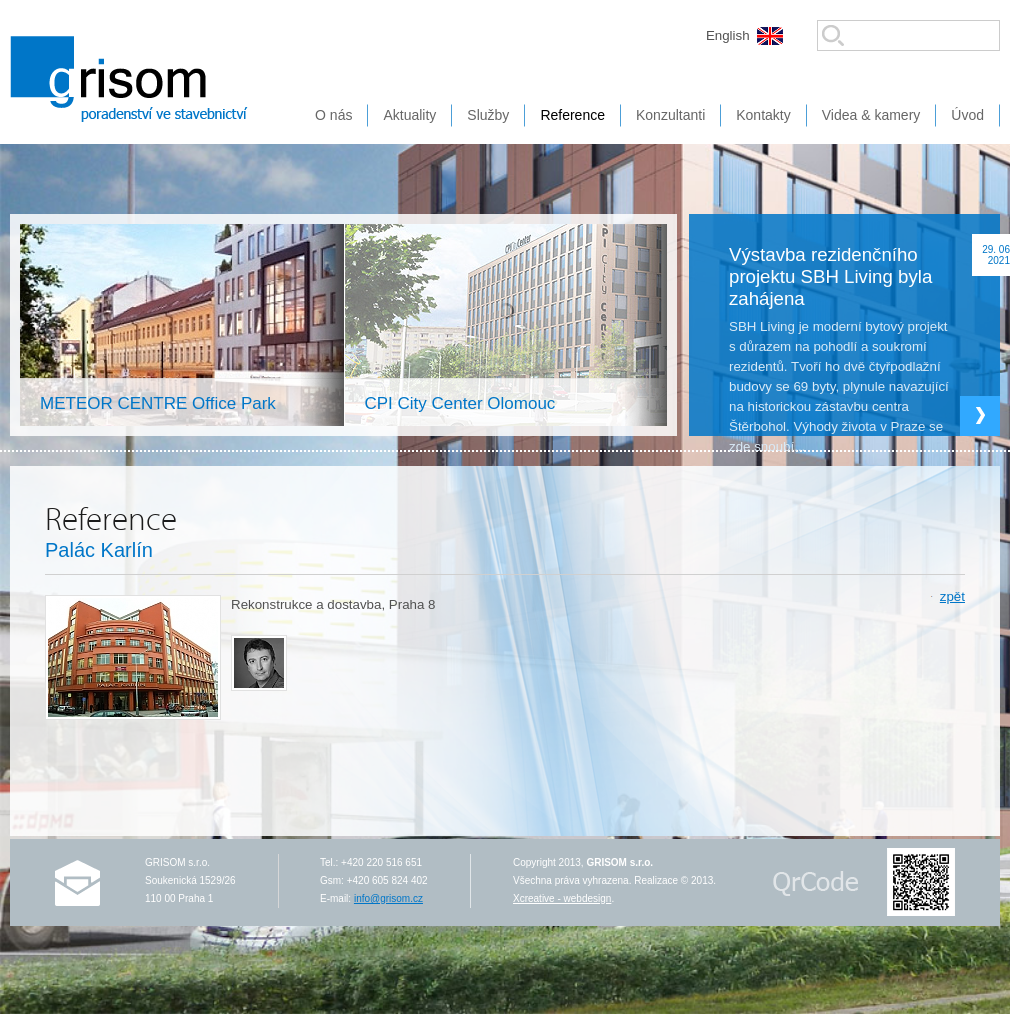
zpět (952, 596)
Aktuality (409, 115)
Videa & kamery (871, 115)
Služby (488, 115)
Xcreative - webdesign (562, 898)
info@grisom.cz (388, 898)
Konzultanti (670, 115)
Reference (572, 115)
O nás (333, 115)
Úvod (967, 115)
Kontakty (763, 115)
